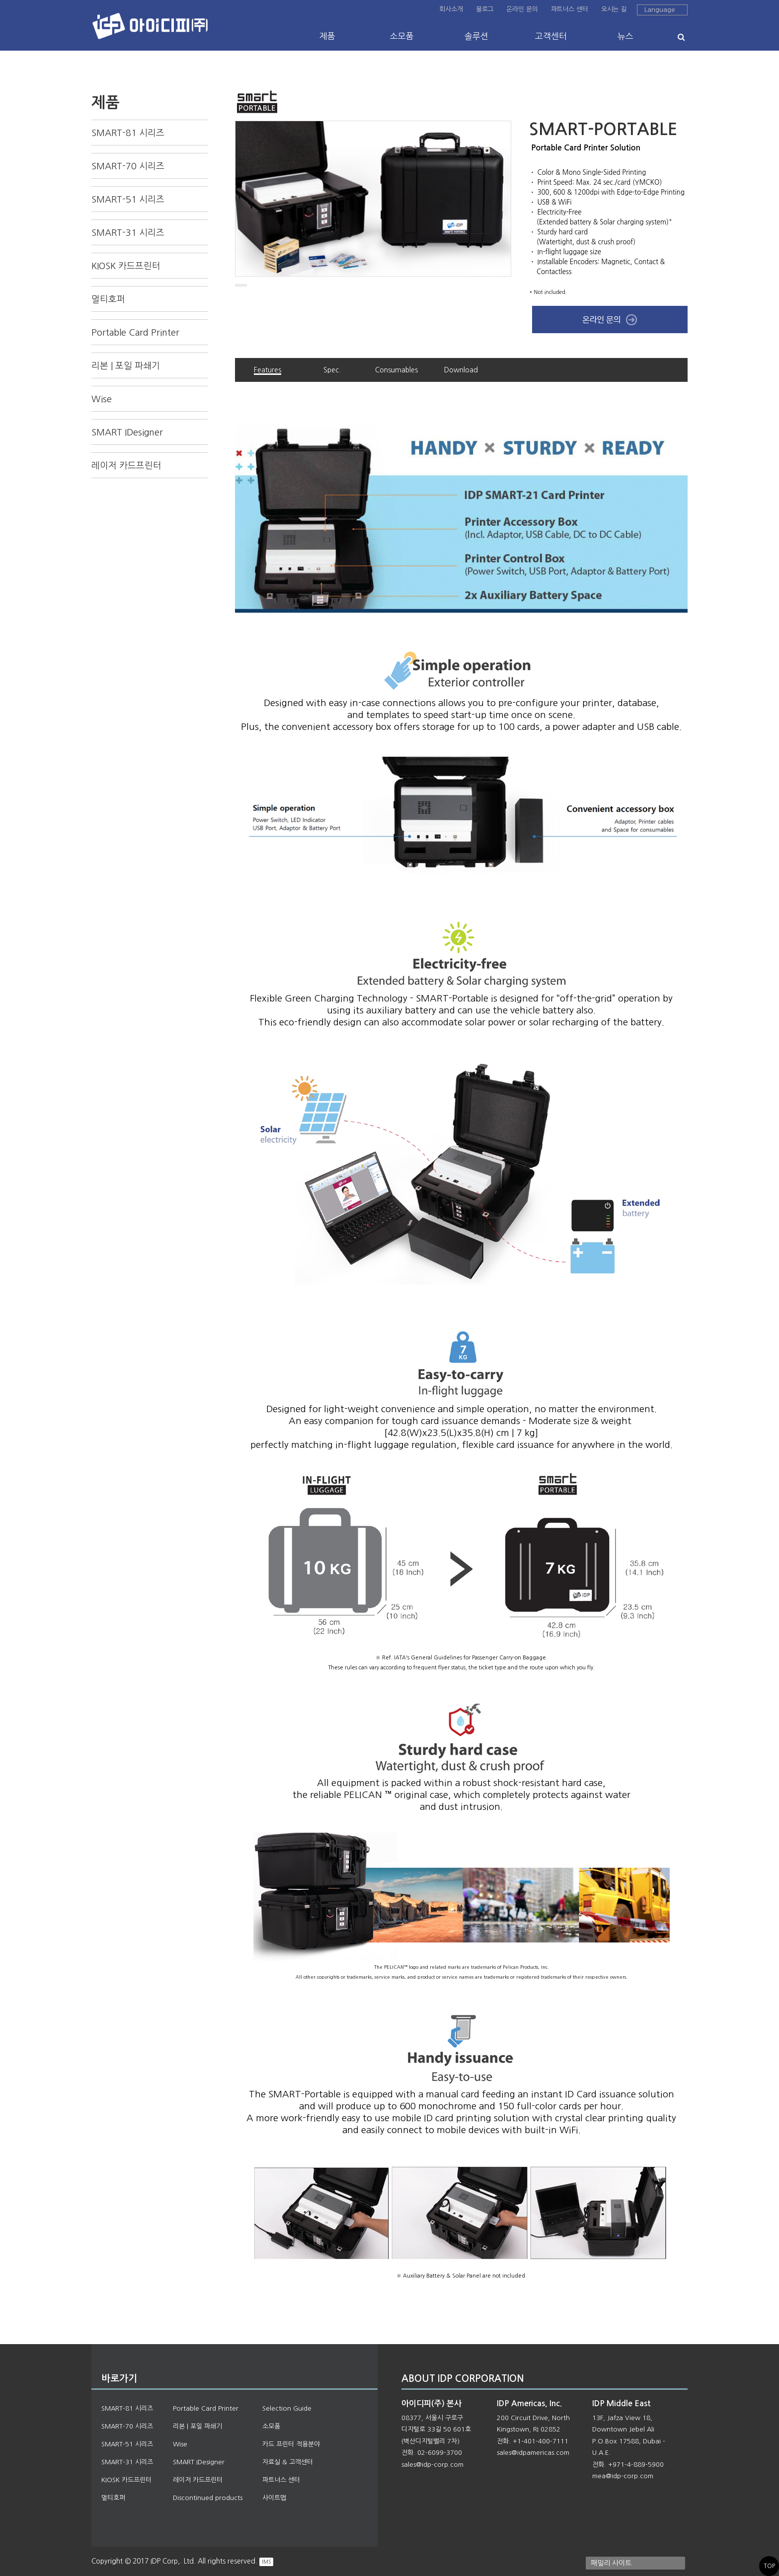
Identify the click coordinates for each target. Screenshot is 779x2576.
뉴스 (625, 36)
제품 (327, 36)
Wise (101, 399)
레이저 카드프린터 (126, 465)
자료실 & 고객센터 (287, 2462)
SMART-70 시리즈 (127, 166)
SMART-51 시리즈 (127, 199)
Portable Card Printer (135, 332)
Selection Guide (287, 2408)
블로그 (485, 9)
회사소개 (451, 9)
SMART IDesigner (127, 432)
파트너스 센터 (569, 9)
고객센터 (551, 36)
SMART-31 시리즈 (127, 232)
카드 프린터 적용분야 (291, 2444)
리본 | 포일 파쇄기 (125, 365)
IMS (266, 2561)
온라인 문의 (522, 9)
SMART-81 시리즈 (127, 133)
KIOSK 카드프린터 (125, 266)
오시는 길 (613, 9)
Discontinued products (207, 2498)
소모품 (402, 36)
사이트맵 (274, 2498)
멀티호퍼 (108, 299)
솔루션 (476, 36)
